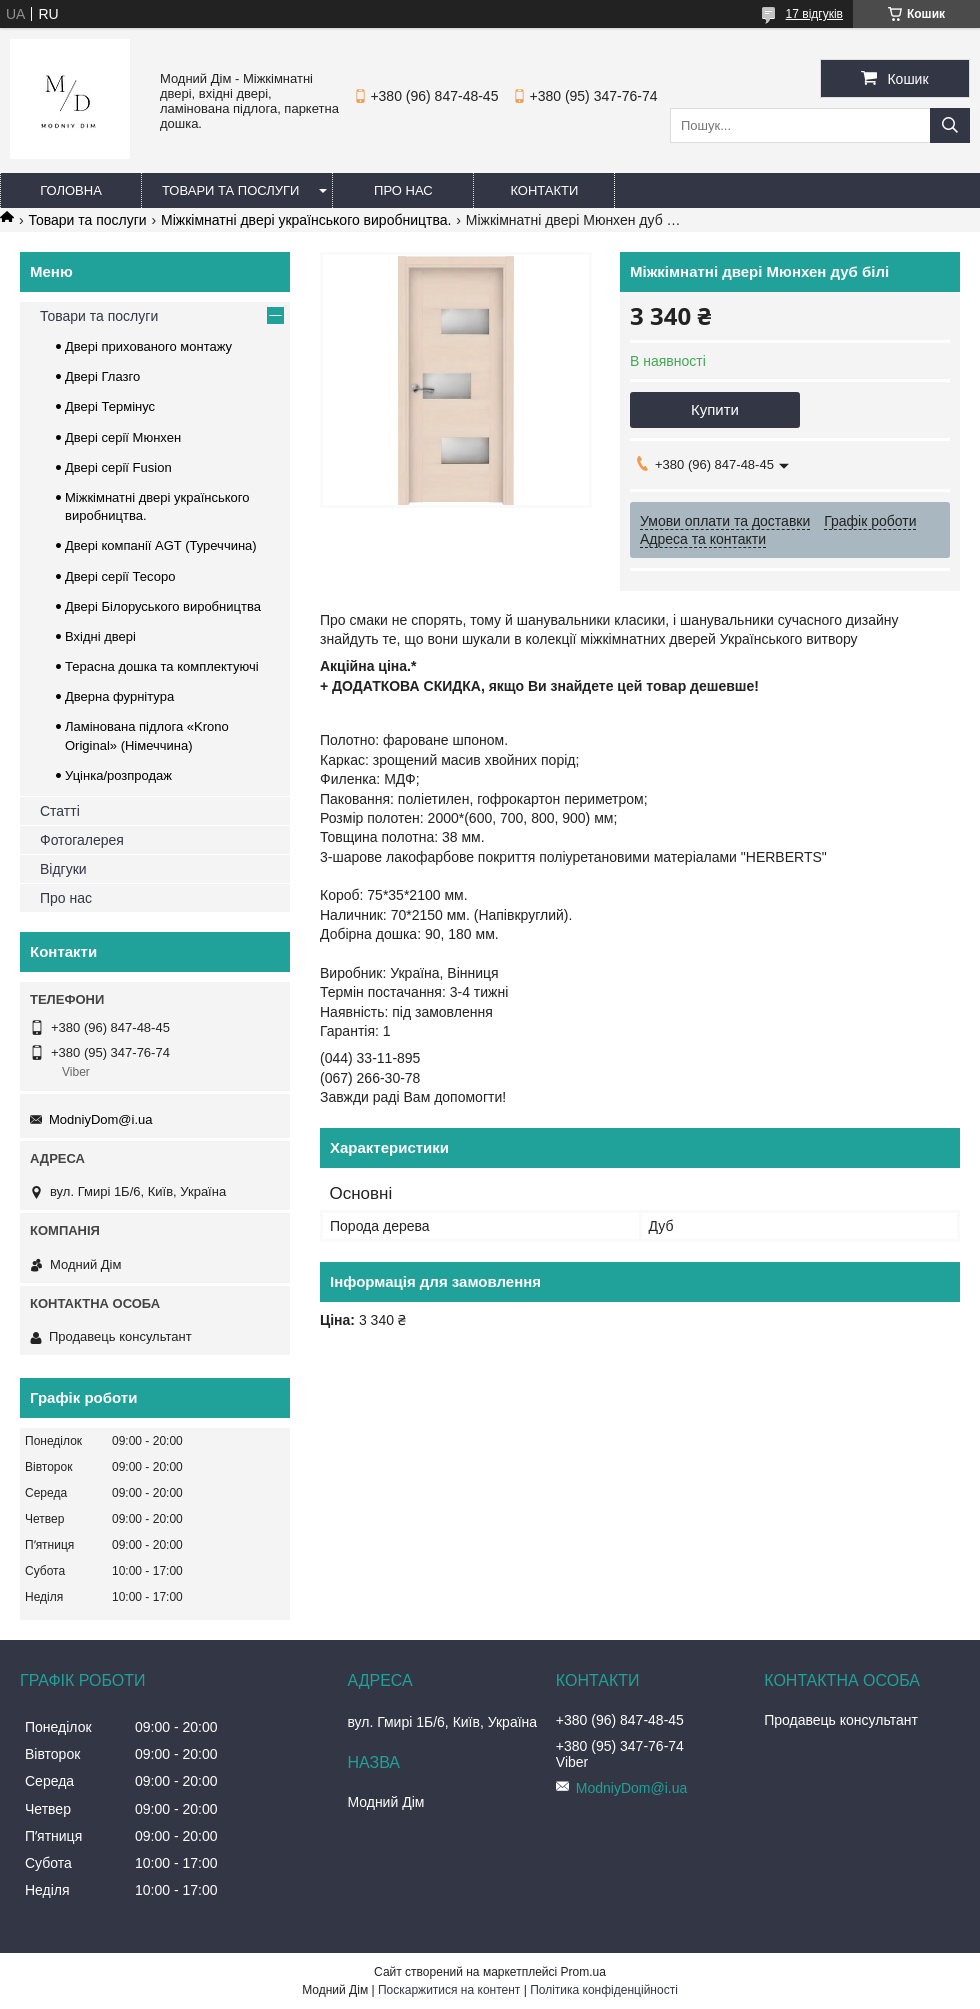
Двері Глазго (102, 376)
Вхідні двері (100, 636)
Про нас (403, 190)
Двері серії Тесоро (120, 576)
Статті (60, 811)
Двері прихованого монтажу (148, 346)
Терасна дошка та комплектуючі (162, 666)
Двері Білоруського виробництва (163, 606)
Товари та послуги (230, 190)
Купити (715, 409)
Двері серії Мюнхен (123, 437)
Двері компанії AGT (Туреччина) (161, 545)
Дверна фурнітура (119, 696)
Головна (71, 190)
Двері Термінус (110, 406)
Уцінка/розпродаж (118, 775)
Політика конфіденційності (604, 1990)
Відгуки (63, 869)
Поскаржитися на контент (449, 1990)
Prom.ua (583, 1972)
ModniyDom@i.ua (101, 1119)
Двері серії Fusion (118, 467)
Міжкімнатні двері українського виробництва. (306, 220)
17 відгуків (814, 14)
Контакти (544, 190)
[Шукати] (950, 125)
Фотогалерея (82, 840)
